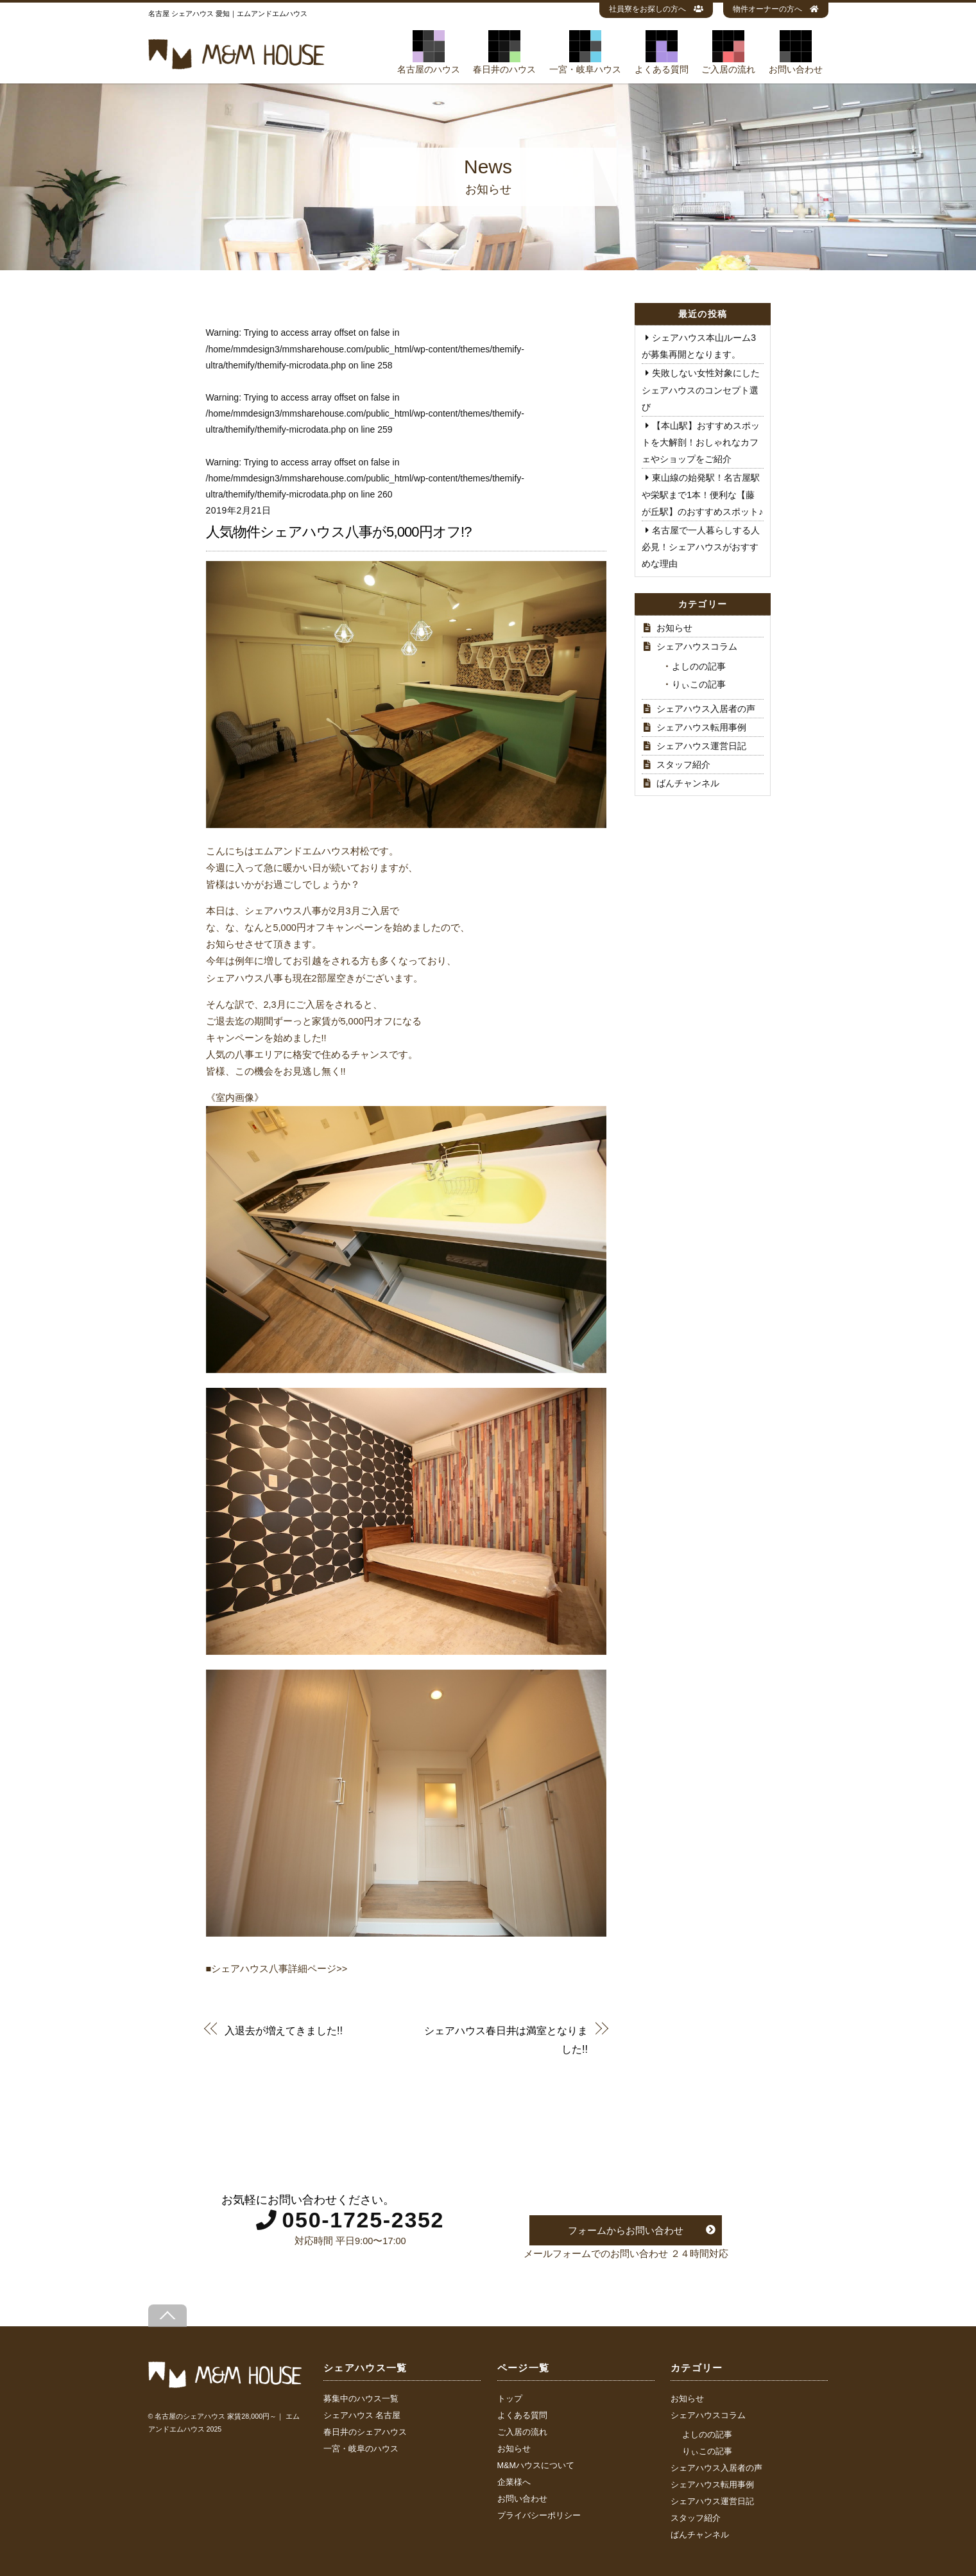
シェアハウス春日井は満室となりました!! (506, 2039)
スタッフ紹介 (683, 764)
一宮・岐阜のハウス (360, 2448)
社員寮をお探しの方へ (656, 8)
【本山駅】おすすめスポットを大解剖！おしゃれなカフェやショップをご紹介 (701, 442)
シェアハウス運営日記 (701, 746)
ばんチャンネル (687, 783)
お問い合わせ (796, 52)
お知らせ (674, 628)
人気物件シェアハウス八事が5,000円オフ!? (339, 532)
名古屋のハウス (428, 52)
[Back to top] (167, 2315)
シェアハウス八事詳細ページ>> (279, 1969)
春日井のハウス (504, 52)
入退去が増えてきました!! (284, 2030)
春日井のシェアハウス (365, 2432)
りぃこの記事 (699, 684)
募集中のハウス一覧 (360, 2398)
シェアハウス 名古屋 (362, 2415)
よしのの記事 (699, 666)
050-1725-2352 (363, 2220)
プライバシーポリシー (539, 2515)
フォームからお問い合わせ (625, 2230)
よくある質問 (662, 52)
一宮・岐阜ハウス (585, 52)
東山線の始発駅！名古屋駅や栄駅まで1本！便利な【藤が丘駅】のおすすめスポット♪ (702, 494)
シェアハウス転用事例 (701, 727)
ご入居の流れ (728, 52)
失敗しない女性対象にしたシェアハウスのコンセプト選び (701, 389)
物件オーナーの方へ (776, 8)
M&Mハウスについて (535, 2465)
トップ (509, 2398)
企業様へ (514, 2482)
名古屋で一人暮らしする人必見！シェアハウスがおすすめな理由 (701, 547)
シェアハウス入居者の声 (705, 709)
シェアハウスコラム (696, 646)
